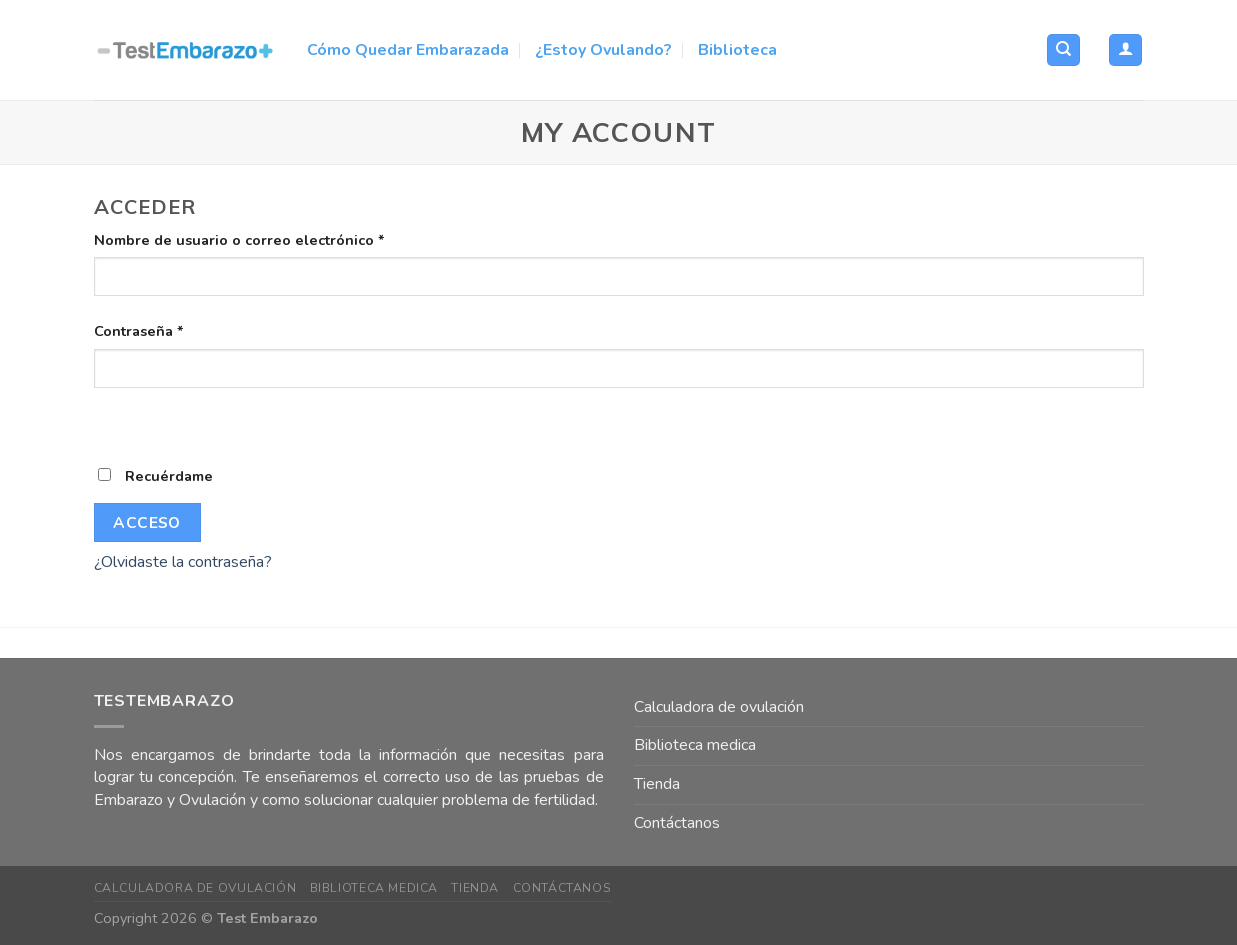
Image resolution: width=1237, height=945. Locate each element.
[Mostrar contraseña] (113, 422)
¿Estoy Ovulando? (603, 50)
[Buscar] (1063, 50)
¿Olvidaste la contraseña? (183, 562)
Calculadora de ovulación (719, 707)
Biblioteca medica (695, 745)
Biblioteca (737, 50)
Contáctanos (677, 823)
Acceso (147, 522)
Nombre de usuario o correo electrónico (239, 240)
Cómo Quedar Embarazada (408, 50)
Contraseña (139, 331)
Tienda (657, 784)
